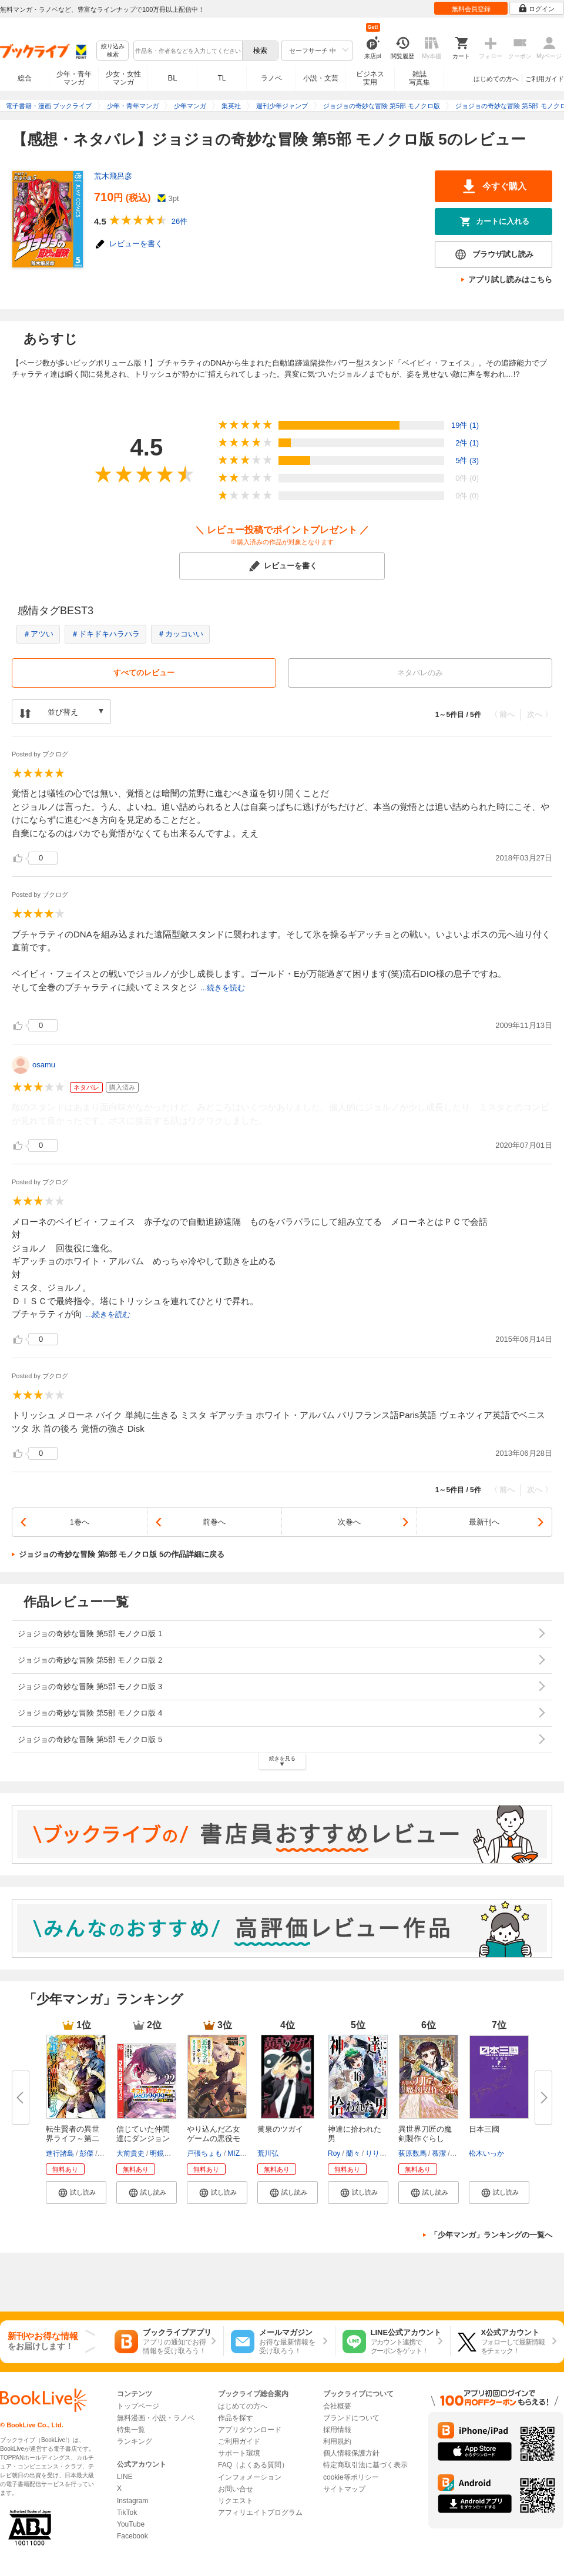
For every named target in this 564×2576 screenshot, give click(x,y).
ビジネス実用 (370, 78)
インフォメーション (249, 2477)
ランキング (134, 2441)
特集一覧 (131, 2430)
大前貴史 (130, 2153)
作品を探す (235, 2418)
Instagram (132, 2501)
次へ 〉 (539, 714)
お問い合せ (235, 2489)
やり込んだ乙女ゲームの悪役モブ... (213, 2138)
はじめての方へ (496, 78)
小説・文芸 (320, 78)
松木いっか (486, 2153)
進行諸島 (60, 2153)
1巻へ (79, 1522)
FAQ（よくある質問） (253, 2465)
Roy (334, 2153)
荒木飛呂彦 (113, 176)
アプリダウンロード (249, 2430)
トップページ (138, 2406)
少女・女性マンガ (123, 78)
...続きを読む (222, 987)
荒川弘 (267, 2153)
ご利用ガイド (544, 78)
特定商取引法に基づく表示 (365, 2465)
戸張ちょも (204, 2153)
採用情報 (337, 2430)
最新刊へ (484, 1522)
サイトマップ (344, 2489)
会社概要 (337, 2406)
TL (221, 78)
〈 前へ (502, 714)
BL (172, 77)
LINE (125, 2477)
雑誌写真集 (419, 78)
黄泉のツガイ (280, 2129)
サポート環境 (239, 2453)
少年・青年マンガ (74, 78)
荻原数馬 (412, 2153)
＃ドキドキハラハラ (105, 633)
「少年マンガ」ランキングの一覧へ (491, 2234)
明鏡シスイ (167, 2153)
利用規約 (337, 2441)
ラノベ (271, 78)
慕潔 (439, 2153)
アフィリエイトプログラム (260, 2512)
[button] (76, 2192)
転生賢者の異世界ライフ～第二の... (72, 2138)
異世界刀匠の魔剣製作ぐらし (425, 2134)
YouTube (131, 2524)
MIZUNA (240, 2153)
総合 (25, 78)
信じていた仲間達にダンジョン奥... (143, 2138)
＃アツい (38, 633)
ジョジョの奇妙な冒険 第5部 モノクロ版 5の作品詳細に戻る (121, 1554)
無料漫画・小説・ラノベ (155, 2418)
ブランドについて (351, 2418)
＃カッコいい (180, 633)
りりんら (379, 2153)
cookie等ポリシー (351, 2477)
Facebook (132, 2536)
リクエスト (235, 2501)
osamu (43, 1064)
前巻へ (214, 1522)
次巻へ (349, 1522)
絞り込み (113, 51)
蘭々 (353, 2153)
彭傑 (86, 2153)
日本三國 (484, 2129)
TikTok (127, 2512)
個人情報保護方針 (351, 2453)
